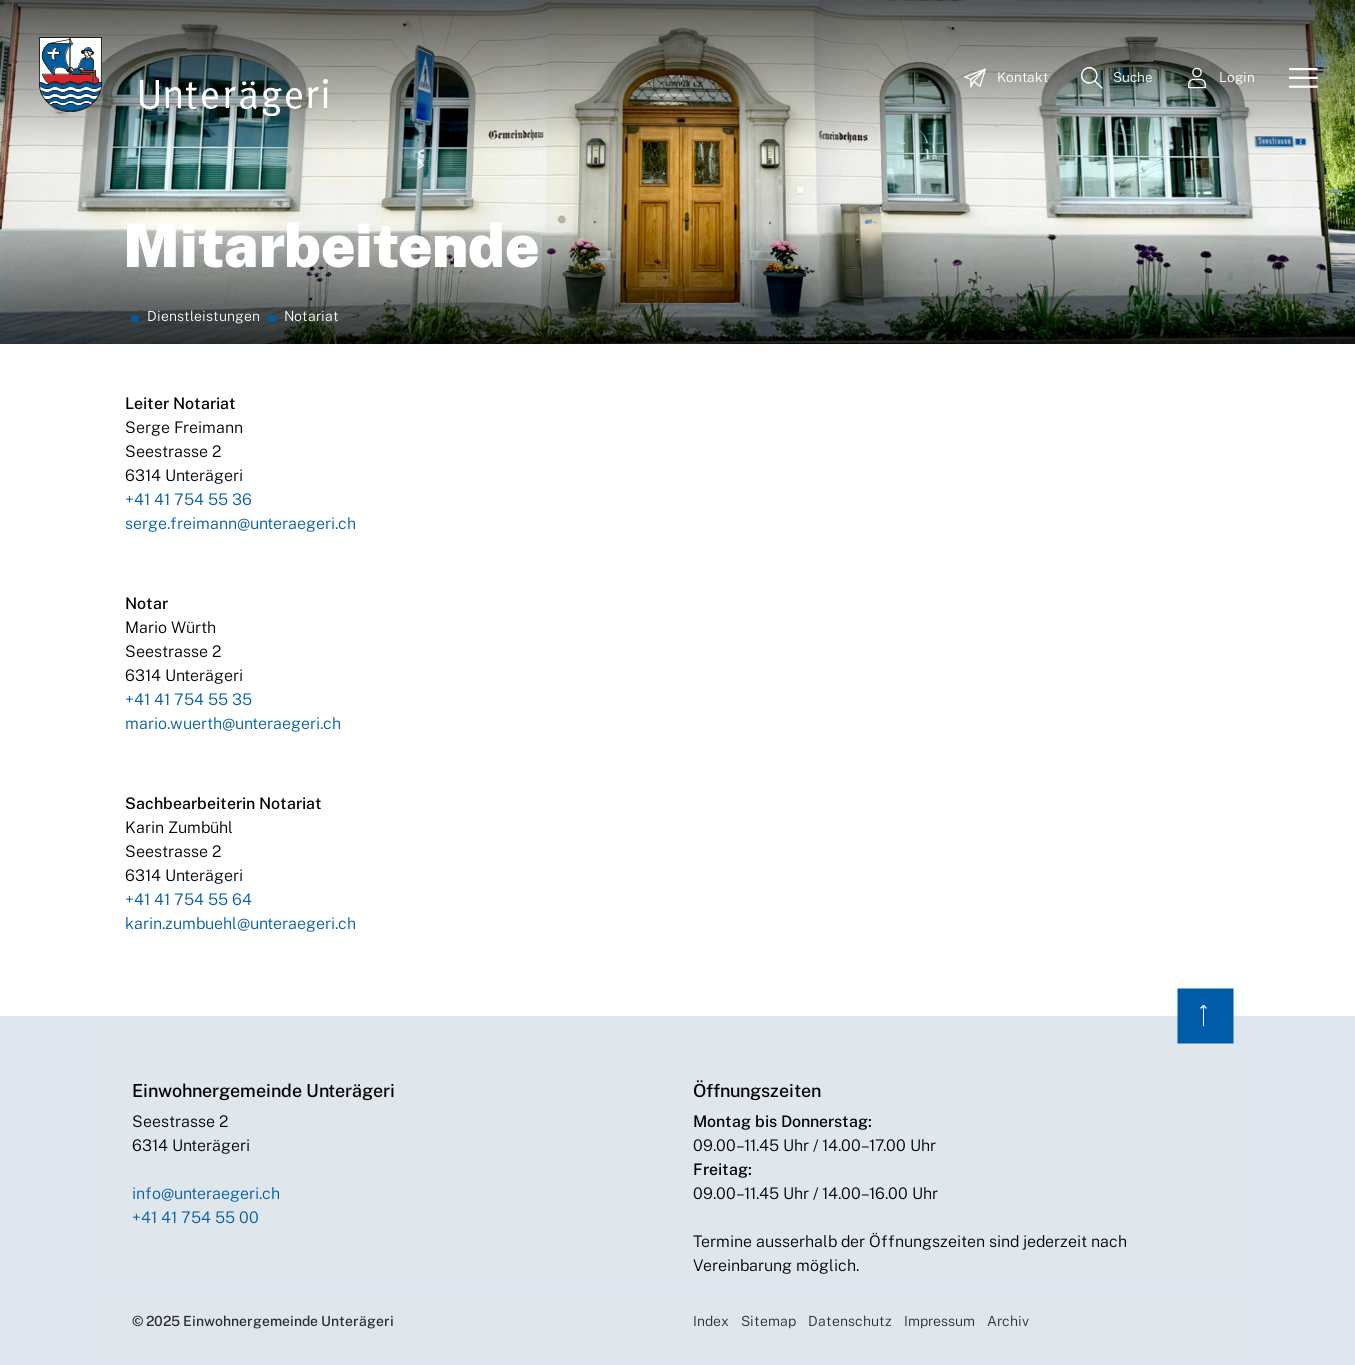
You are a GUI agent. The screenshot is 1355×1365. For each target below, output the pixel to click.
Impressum (939, 1321)
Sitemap (768, 1321)
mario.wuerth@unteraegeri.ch (233, 723)
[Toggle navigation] (1296, 79)
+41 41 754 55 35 (188, 699)
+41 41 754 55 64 (188, 899)
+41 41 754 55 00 (195, 1217)
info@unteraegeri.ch (206, 1193)
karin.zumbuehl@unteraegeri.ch (240, 923)
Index (711, 1321)
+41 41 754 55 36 (188, 499)
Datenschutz (850, 1321)
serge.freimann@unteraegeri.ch (240, 523)
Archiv (1008, 1321)
